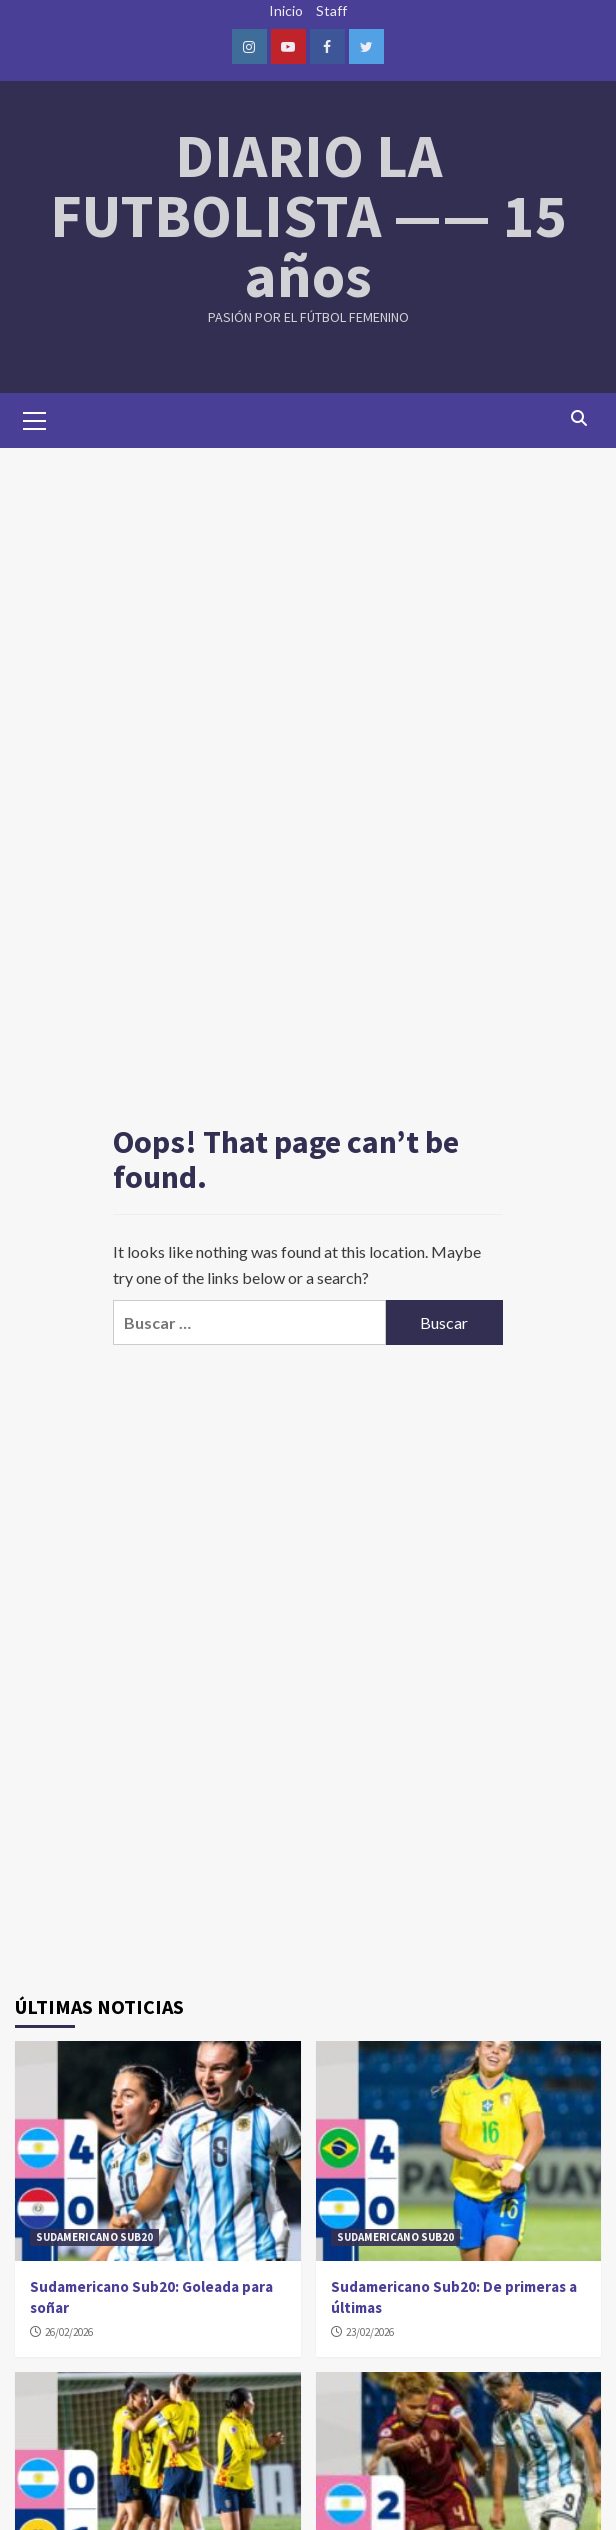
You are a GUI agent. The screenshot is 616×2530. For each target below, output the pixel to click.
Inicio (286, 10)
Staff (331, 10)
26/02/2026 (69, 2332)
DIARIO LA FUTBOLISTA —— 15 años (308, 215)
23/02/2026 (370, 2332)
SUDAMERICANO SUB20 (94, 2237)
